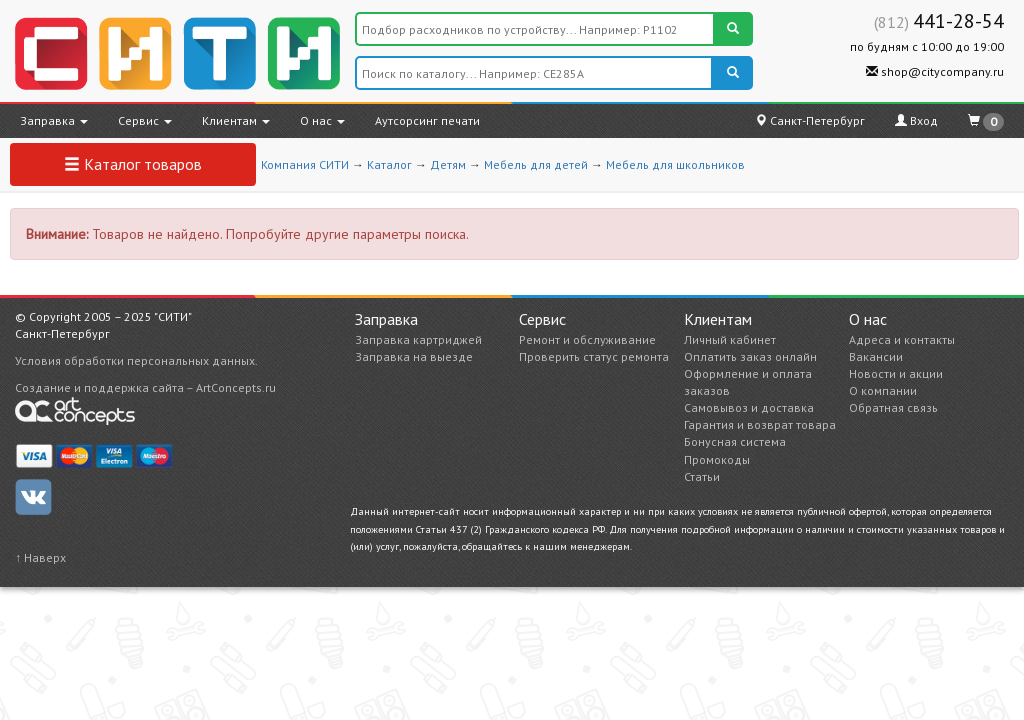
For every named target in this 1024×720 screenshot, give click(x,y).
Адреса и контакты (902, 339)
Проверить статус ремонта (594, 356)
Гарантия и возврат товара (760, 424)
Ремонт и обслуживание (587, 339)
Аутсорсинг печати (427, 120)
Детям (448, 164)
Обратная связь (893, 407)
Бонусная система (735, 441)
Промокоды (717, 459)
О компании (883, 390)
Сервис (145, 120)
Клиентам (236, 120)
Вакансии (876, 356)
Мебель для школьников (675, 164)
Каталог (389, 164)
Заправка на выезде (414, 356)
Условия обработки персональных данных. (136, 360)
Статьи (702, 476)
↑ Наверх (40, 557)
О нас (322, 120)
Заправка (54, 120)
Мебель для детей (536, 164)
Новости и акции (896, 373)
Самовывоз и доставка (749, 407)
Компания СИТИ (305, 164)
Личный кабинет (730, 339)
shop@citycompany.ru (935, 71)
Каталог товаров (133, 164)
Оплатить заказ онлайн (750, 356)
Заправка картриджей (418, 339)
